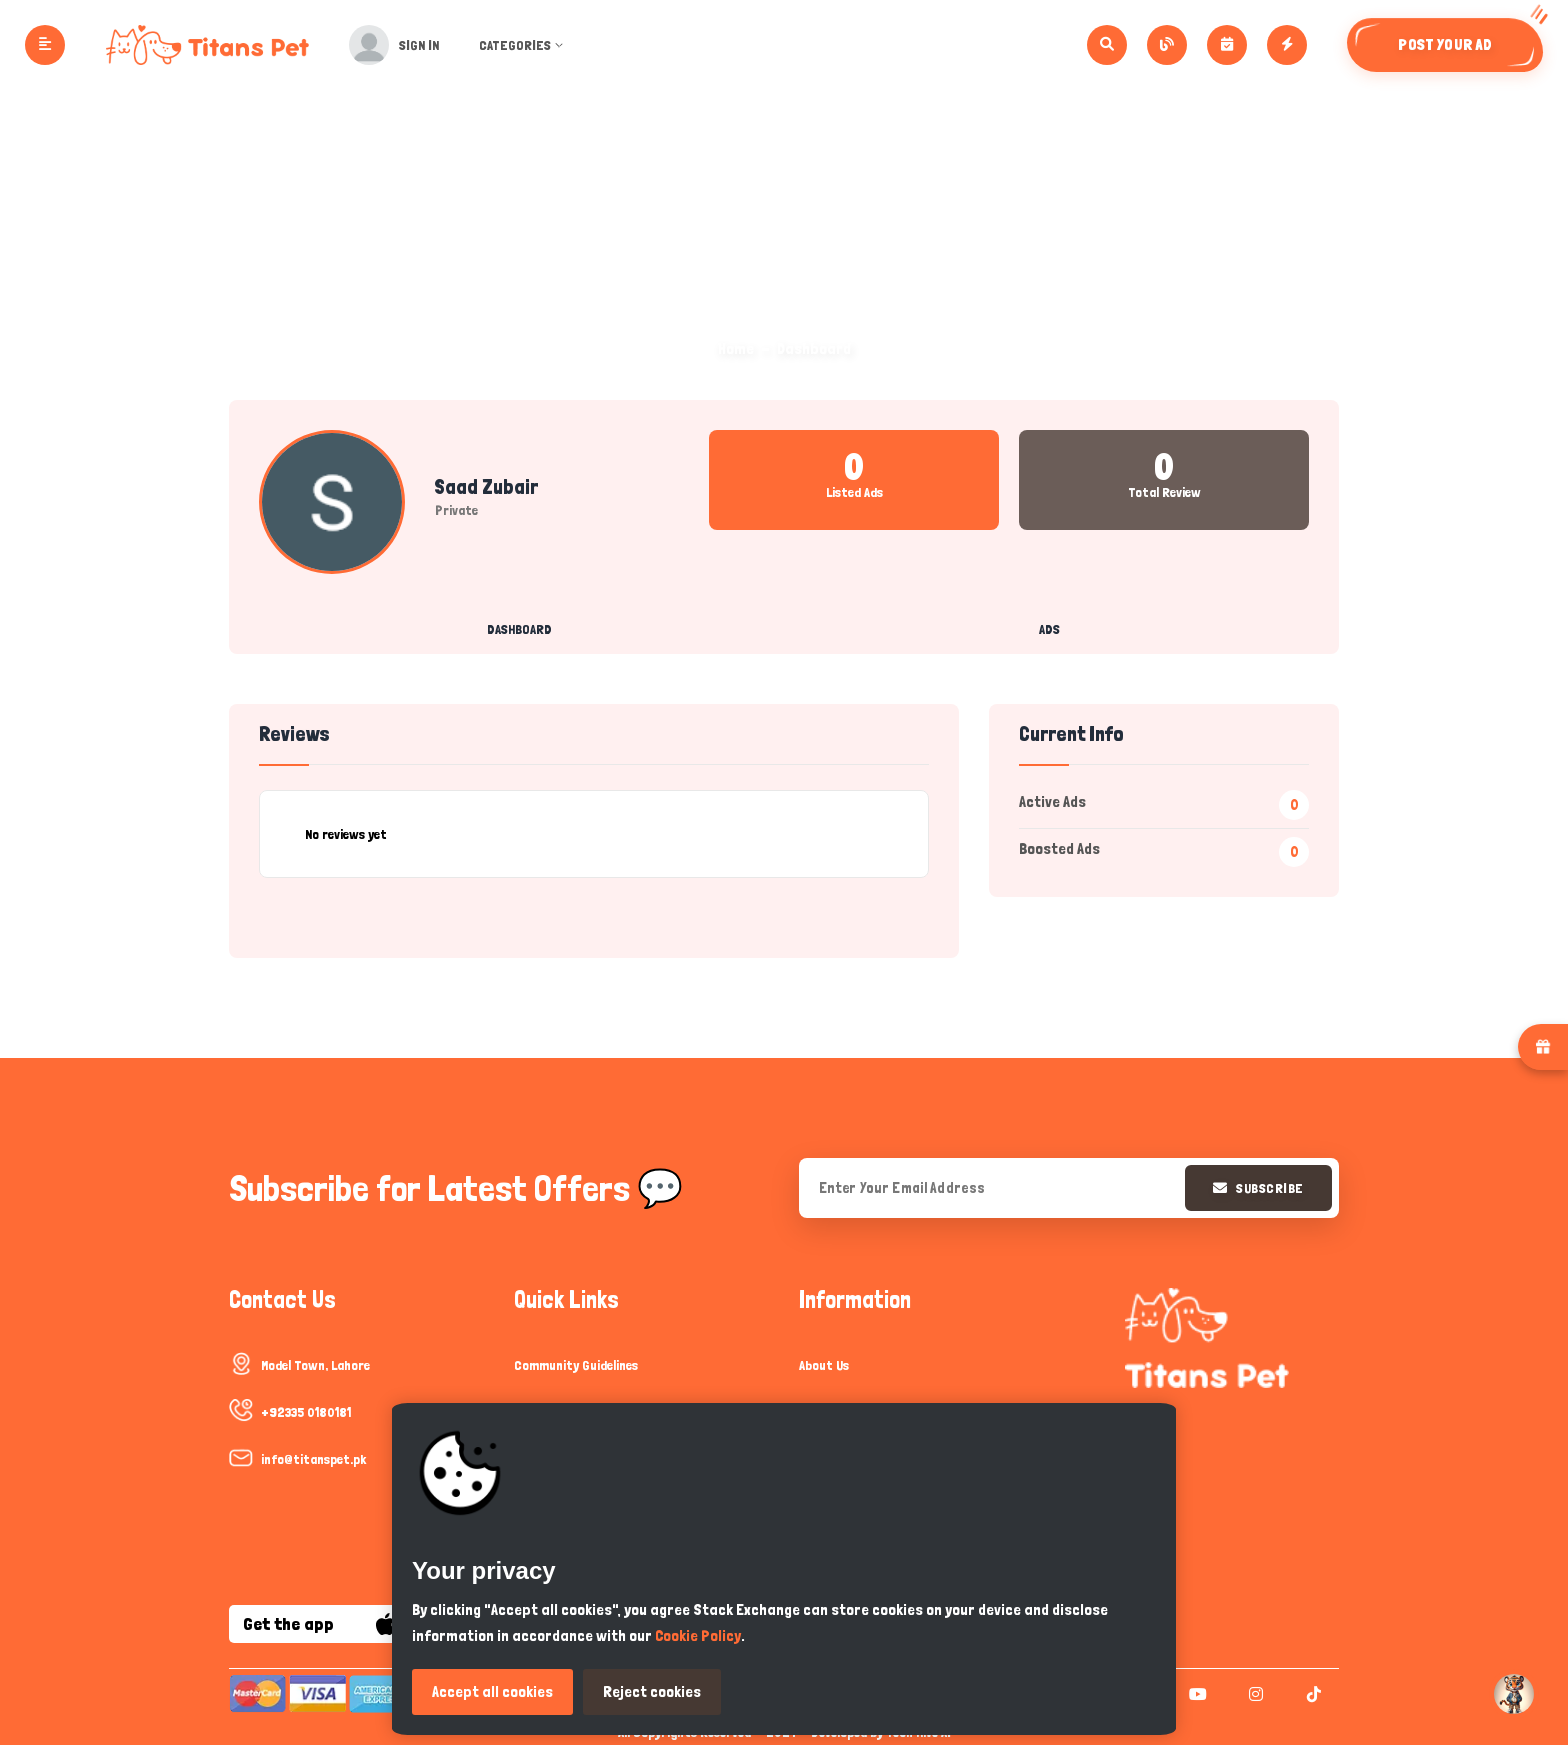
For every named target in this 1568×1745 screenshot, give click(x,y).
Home (736, 348)
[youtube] (1195, 1694)
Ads (1049, 629)
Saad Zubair (486, 487)
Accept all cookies (492, 1691)
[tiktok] (1311, 1694)
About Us (824, 1365)
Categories (532, 45)
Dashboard (519, 629)
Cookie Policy (698, 1635)
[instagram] (1253, 1694)
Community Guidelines (576, 1365)
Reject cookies (652, 1691)
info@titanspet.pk (313, 1459)
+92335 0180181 (306, 1412)
